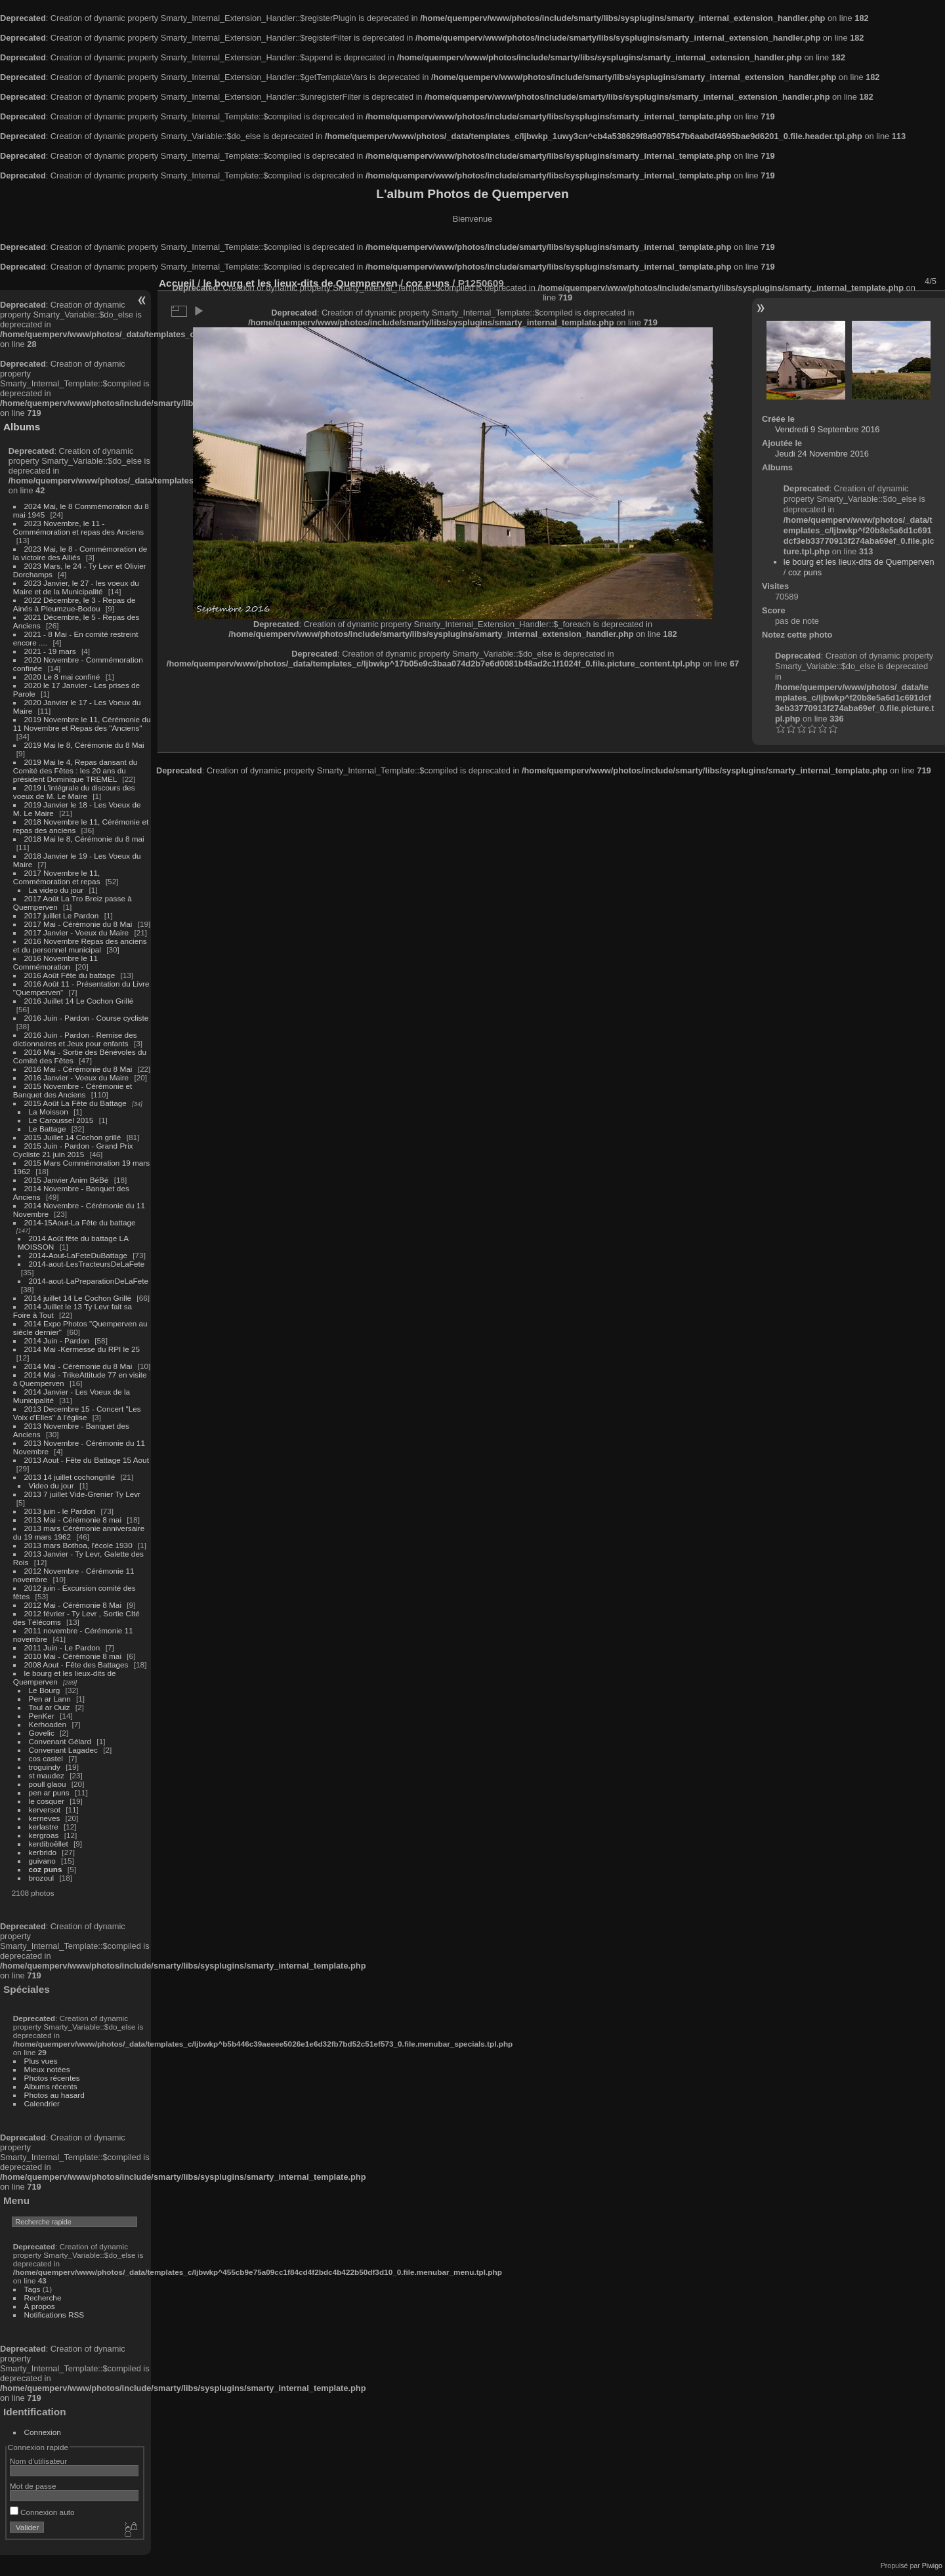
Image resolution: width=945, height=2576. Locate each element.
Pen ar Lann (50, 1698)
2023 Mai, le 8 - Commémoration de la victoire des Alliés (80, 553)
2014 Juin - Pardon (56, 1340)
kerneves (44, 1818)
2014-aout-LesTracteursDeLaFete (87, 1263)
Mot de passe (33, 2486)
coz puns (45, 1869)
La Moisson (48, 1111)
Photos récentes (52, 2078)
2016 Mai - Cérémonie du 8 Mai (78, 1069)
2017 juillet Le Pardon (61, 915)
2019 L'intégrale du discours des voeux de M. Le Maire (74, 791)
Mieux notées (47, 2069)
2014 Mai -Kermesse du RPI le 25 (82, 1349)
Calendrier (42, 2103)
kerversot (44, 1809)
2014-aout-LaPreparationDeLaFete (89, 1281)
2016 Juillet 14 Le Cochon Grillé (79, 1000)
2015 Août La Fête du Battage (75, 1103)
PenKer (41, 1715)
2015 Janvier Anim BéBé (66, 1180)
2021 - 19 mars (50, 651)
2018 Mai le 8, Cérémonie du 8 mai (84, 838)
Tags (32, 2289)
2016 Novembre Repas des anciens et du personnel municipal (80, 945)
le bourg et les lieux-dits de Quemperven (859, 562)
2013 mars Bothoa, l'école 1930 (78, 1545)
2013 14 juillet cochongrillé (70, 1477)
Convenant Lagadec (63, 1750)
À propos (39, 2306)
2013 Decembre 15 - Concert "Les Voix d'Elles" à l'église (77, 1412)
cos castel (46, 1758)
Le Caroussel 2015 (61, 1120)
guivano (42, 1860)
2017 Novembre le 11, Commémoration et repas (56, 877)
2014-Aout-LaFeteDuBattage (78, 1255)
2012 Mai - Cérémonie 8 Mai (72, 1605)
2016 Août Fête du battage (70, 975)
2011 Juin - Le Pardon (62, 1647)
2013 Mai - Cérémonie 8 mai (72, 1519)
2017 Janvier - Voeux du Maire (76, 932)
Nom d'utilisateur (38, 2461)
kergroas (44, 1835)
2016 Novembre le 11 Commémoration (55, 962)
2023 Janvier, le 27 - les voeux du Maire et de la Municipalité (76, 587)
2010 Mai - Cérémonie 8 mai (72, 1656)
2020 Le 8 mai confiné (62, 676)
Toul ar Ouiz (49, 1707)
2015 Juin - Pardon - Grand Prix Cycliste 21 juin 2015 (73, 1149)
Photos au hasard (54, 2095)
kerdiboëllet (48, 1843)
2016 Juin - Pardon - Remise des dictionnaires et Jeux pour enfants (75, 1039)
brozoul (41, 1877)
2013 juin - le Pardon (60, 1511)
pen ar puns (49, 1792)
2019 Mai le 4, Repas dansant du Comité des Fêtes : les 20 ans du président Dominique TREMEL (75, 770)
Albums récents (50, 2086)
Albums (21, 426)
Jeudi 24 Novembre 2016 (822, 454)
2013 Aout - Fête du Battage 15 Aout (86, 1460)
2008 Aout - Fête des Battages (76, 1664)
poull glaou (47, 1784)
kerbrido (43, 1852)
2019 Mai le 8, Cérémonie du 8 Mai (84, 745)
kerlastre (43, 1826)
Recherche (43, 2297)
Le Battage (47, 1128)
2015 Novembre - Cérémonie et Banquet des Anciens (73, 1090)
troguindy (44, 1767)
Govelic (41, 1732)
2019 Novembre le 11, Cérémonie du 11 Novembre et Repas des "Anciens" (82, 723)
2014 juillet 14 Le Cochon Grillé (78, 1298)
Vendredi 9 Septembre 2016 (827, 429)
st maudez (46, 1775)
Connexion (42, 2432)
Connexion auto (42, 2512)
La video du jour (56, 890)
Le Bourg (44, 1690)
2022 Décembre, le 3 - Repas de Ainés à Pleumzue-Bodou (74, 604)
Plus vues (41, 2060)
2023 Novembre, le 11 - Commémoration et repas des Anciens (78, 527)
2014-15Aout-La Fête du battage (80, 1222)
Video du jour (51, 1485)
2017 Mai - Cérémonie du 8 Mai (78, 924)
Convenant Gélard (60, 1741)
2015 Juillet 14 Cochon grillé (72, 1137)
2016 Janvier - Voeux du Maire (76, 1077)
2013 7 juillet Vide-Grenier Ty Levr (82, 1494)
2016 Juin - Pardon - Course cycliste (86, 1017)
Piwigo (932, 2565)
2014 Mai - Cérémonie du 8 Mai (78, 1366)
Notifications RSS (54, 2314)
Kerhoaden (48, 1724)
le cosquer (46, 1801)
